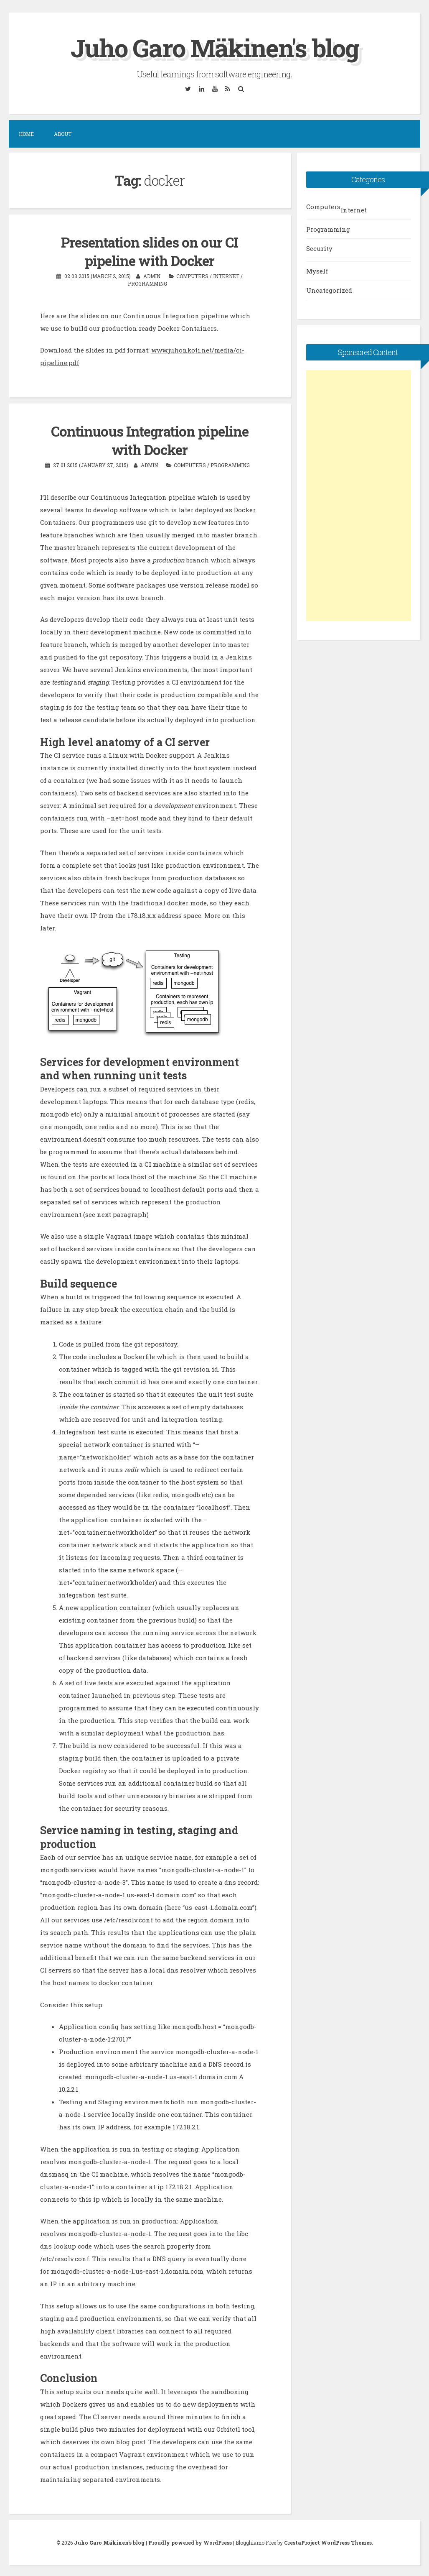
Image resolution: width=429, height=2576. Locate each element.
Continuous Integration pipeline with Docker (150, 439)
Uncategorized (329, 290)
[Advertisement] (358, 495)
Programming (147, 282)
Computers (192, 275)
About (62, 133)
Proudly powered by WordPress (190, 2541)
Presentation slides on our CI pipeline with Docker (150, 251)
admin (151, 275)
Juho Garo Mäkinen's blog (214, 47)
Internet (226, 275)
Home (26, 133)
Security (319, 248)
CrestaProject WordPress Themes (328, 2541)
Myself (317, 271)
